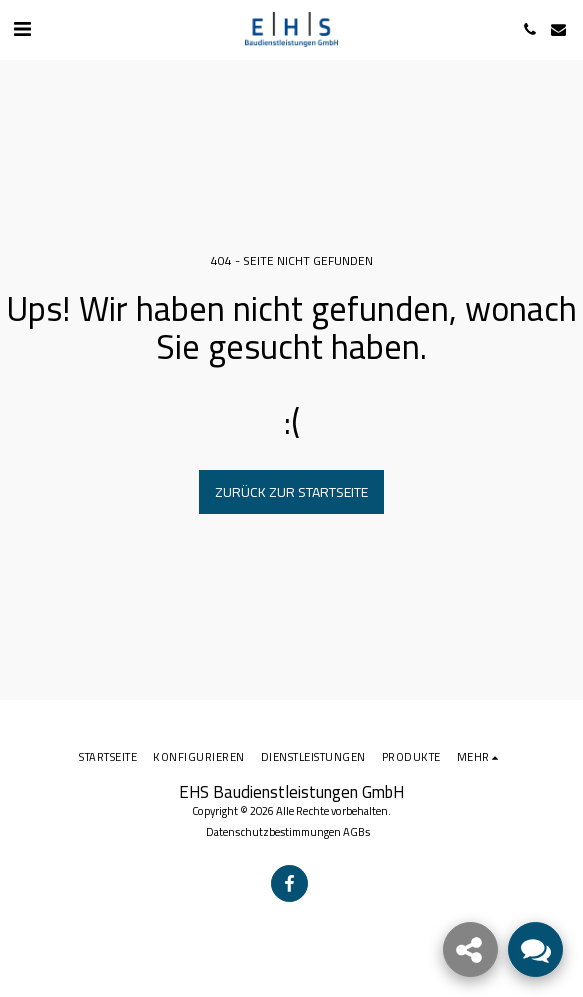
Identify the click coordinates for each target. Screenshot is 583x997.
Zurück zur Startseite (291, 492)
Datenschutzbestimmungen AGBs (288, 831)
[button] (22, 28)
